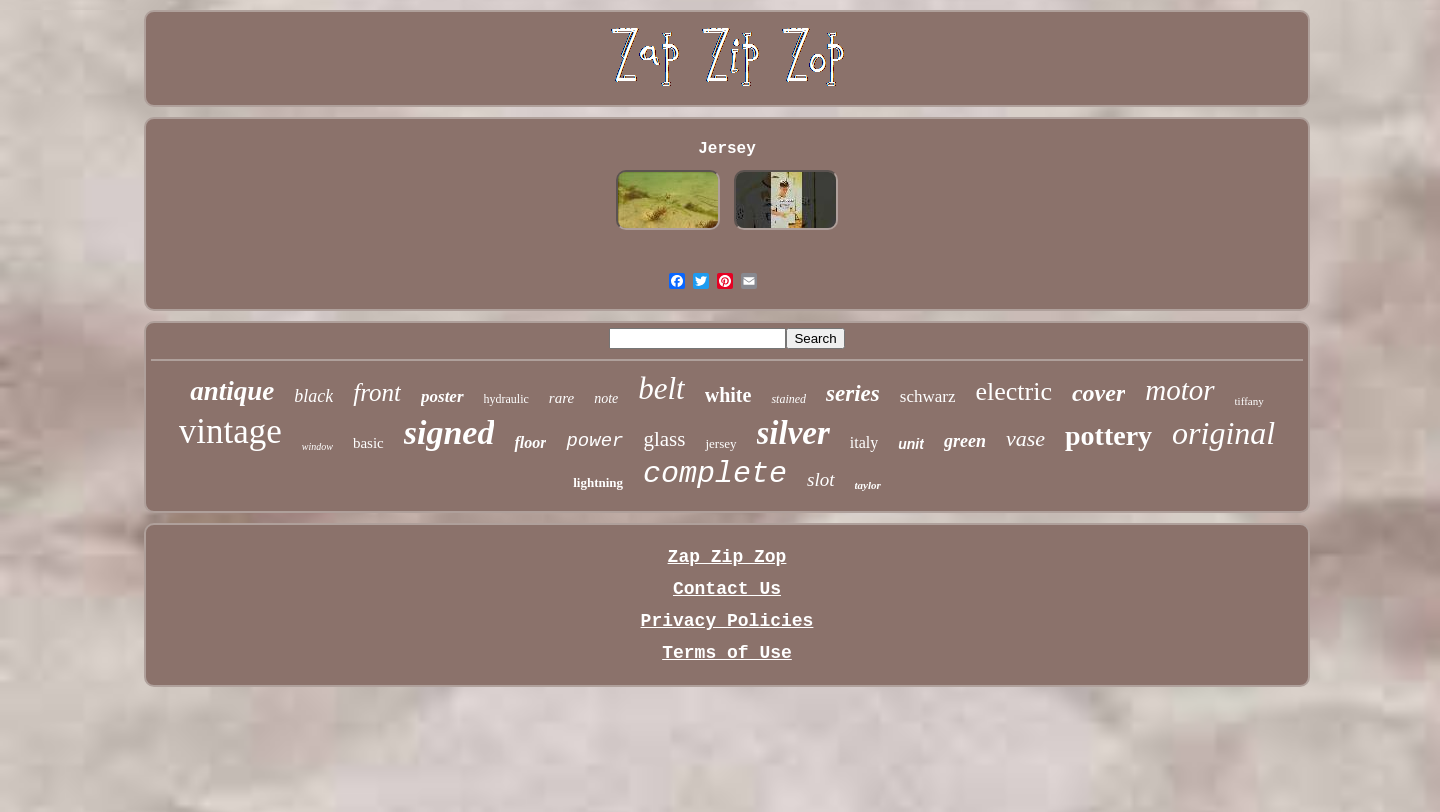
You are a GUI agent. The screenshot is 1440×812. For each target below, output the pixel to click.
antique (232, 391)
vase (1025, 438)
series (853, 393)
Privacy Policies (727, 621)
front (377, 392)
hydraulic (506, 399)
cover (1098, 393)
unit (911, 444)
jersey (720, 443)
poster (442, 396)
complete (715, 474)
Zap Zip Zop (727, 557)
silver (793, 433)
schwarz (928, 396)
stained (788, 399)
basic (368, 443)
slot (820, 479)
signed (449, 432)
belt (661, 388)
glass (664, 439)
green (965, 441)
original (1223, 433)
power (594, 441)
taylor (868, 485)
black (313, 396)
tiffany (1249, 401)
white (728, 395)
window (317, 446)
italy (864, 442)
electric (1013, 391)
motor (1179, 390)
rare (561, 398)
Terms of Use (727, 653)
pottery (1108, 435)
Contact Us (727, 589)
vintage (230, 431)
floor (530, 442)
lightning (598, 482)
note (606, 398)
